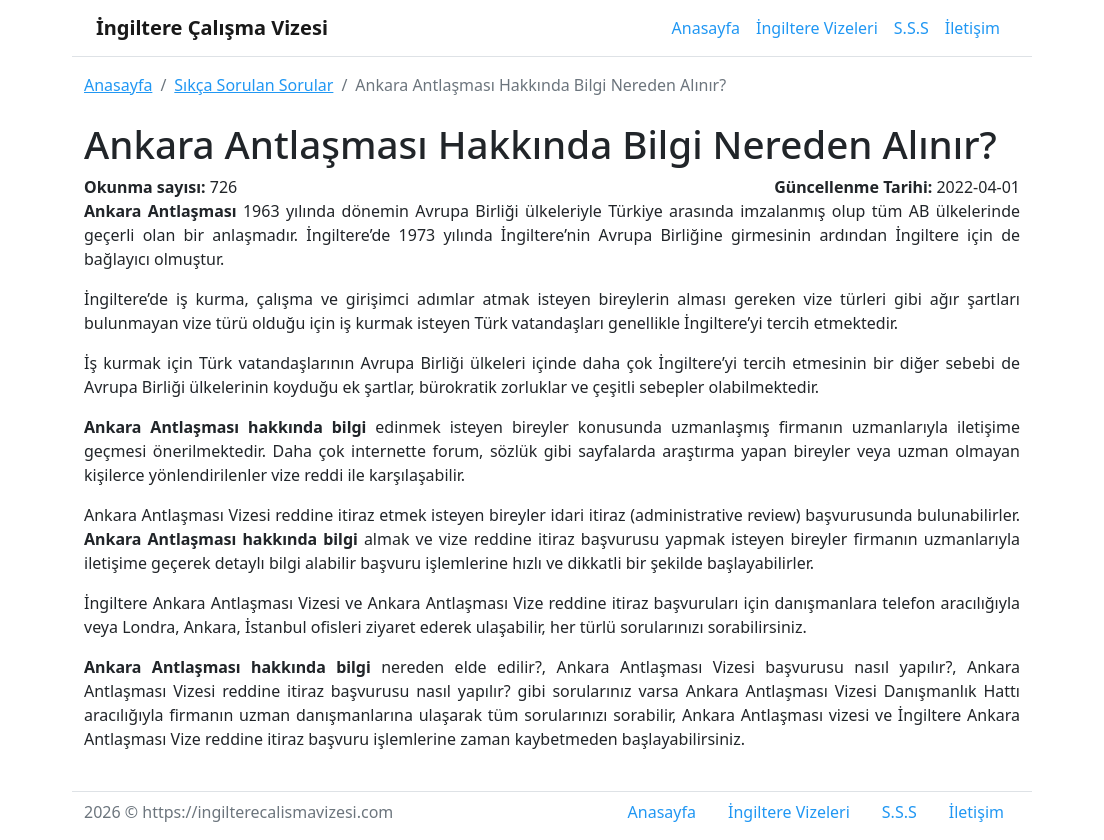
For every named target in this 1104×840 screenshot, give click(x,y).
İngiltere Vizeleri (817, 28)
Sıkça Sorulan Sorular (253, 85)
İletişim (972, 28)
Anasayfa (706, 28)
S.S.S (911, 28)
